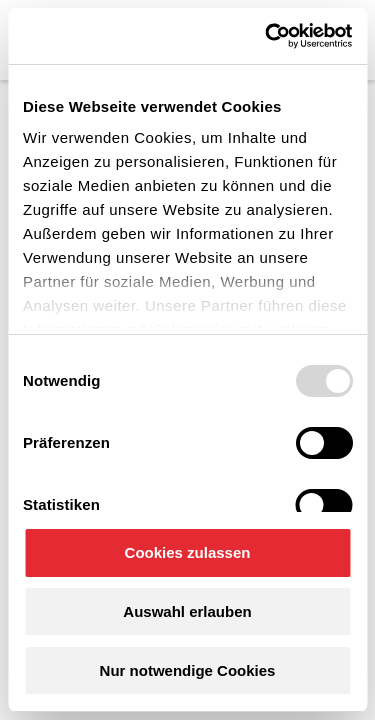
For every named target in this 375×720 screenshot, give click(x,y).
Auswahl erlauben (187, 611)
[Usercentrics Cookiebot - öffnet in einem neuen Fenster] (267, 36)
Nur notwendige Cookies (188, 670)
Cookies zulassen (188, 552)
